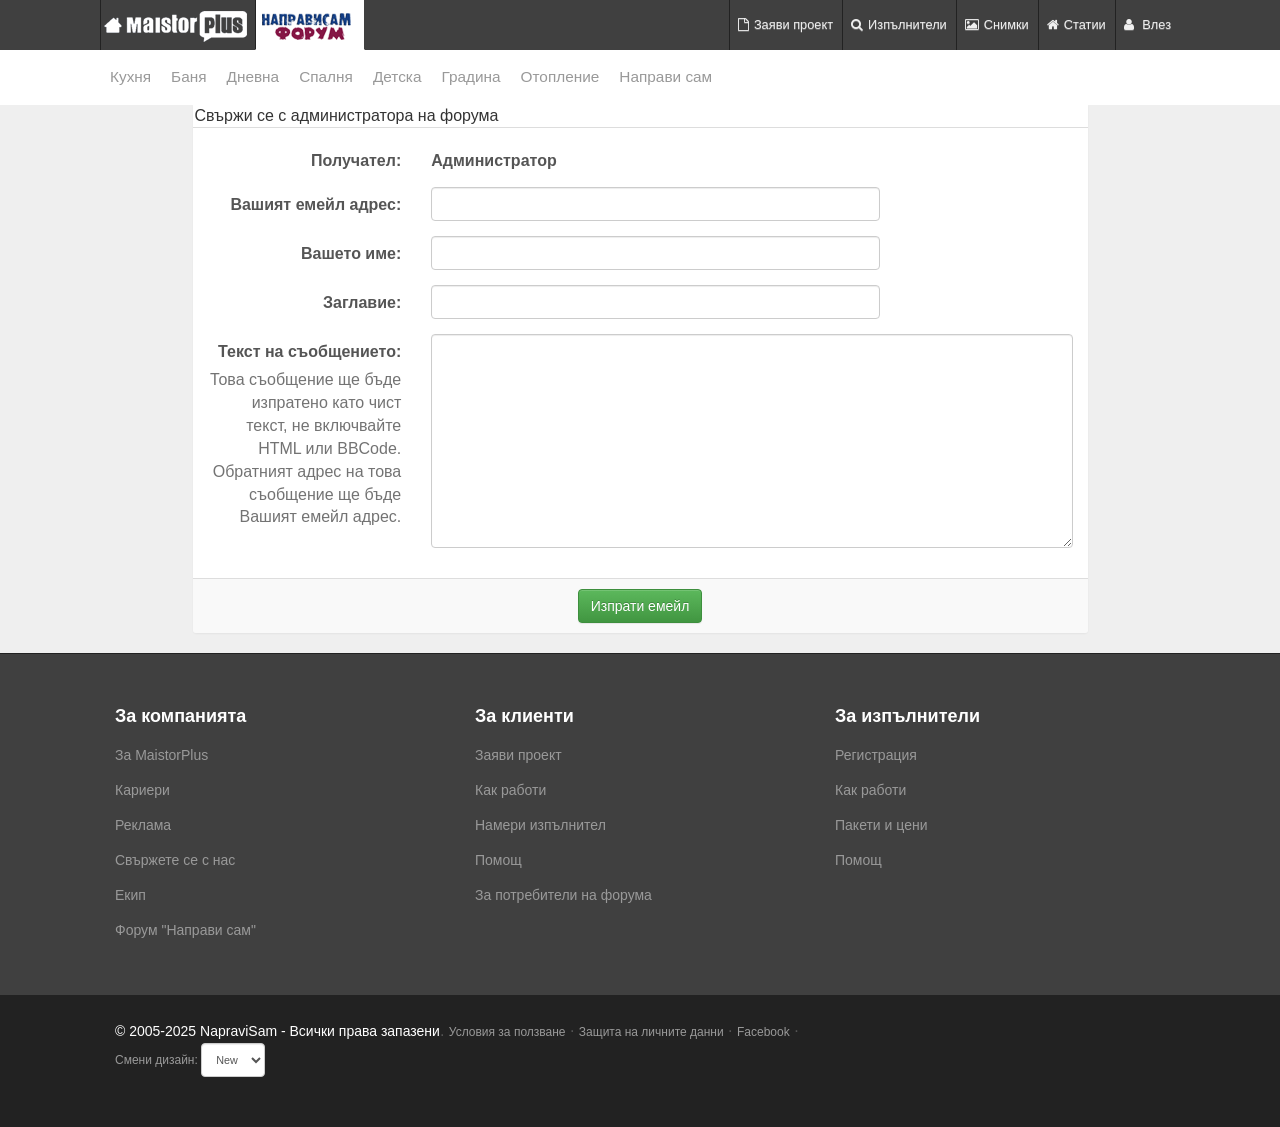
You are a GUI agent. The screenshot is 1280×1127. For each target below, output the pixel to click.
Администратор (493, 160)
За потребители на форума (563, 895)
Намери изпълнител (540, 825)
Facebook (763, 1032)
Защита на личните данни (651, 1032)
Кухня (130, 76)
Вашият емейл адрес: (315, 204)
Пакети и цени (881, 825)
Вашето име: (351, 253)
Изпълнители (899, 24)
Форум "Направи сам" (185, 930)
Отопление (560, 76)
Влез (1147, 24)
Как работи (510, 790)
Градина (470, 76)
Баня (188, 76)
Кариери (142, 790)
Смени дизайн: (156, 1060)
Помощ (498, 860)
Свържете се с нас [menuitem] (175, 860)
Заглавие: (362, 302)
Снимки (997, 24)
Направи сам (665, 76)
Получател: (356, 160)
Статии (1076, 24)
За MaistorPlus (161, 755)
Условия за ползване (507, 1032)
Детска (397, 76)
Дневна (253, 76)
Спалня (326, 76)
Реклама (143, 825)
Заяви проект (785, 24)
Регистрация (876, 755)
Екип (130, 895)
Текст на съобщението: (309, 351)
